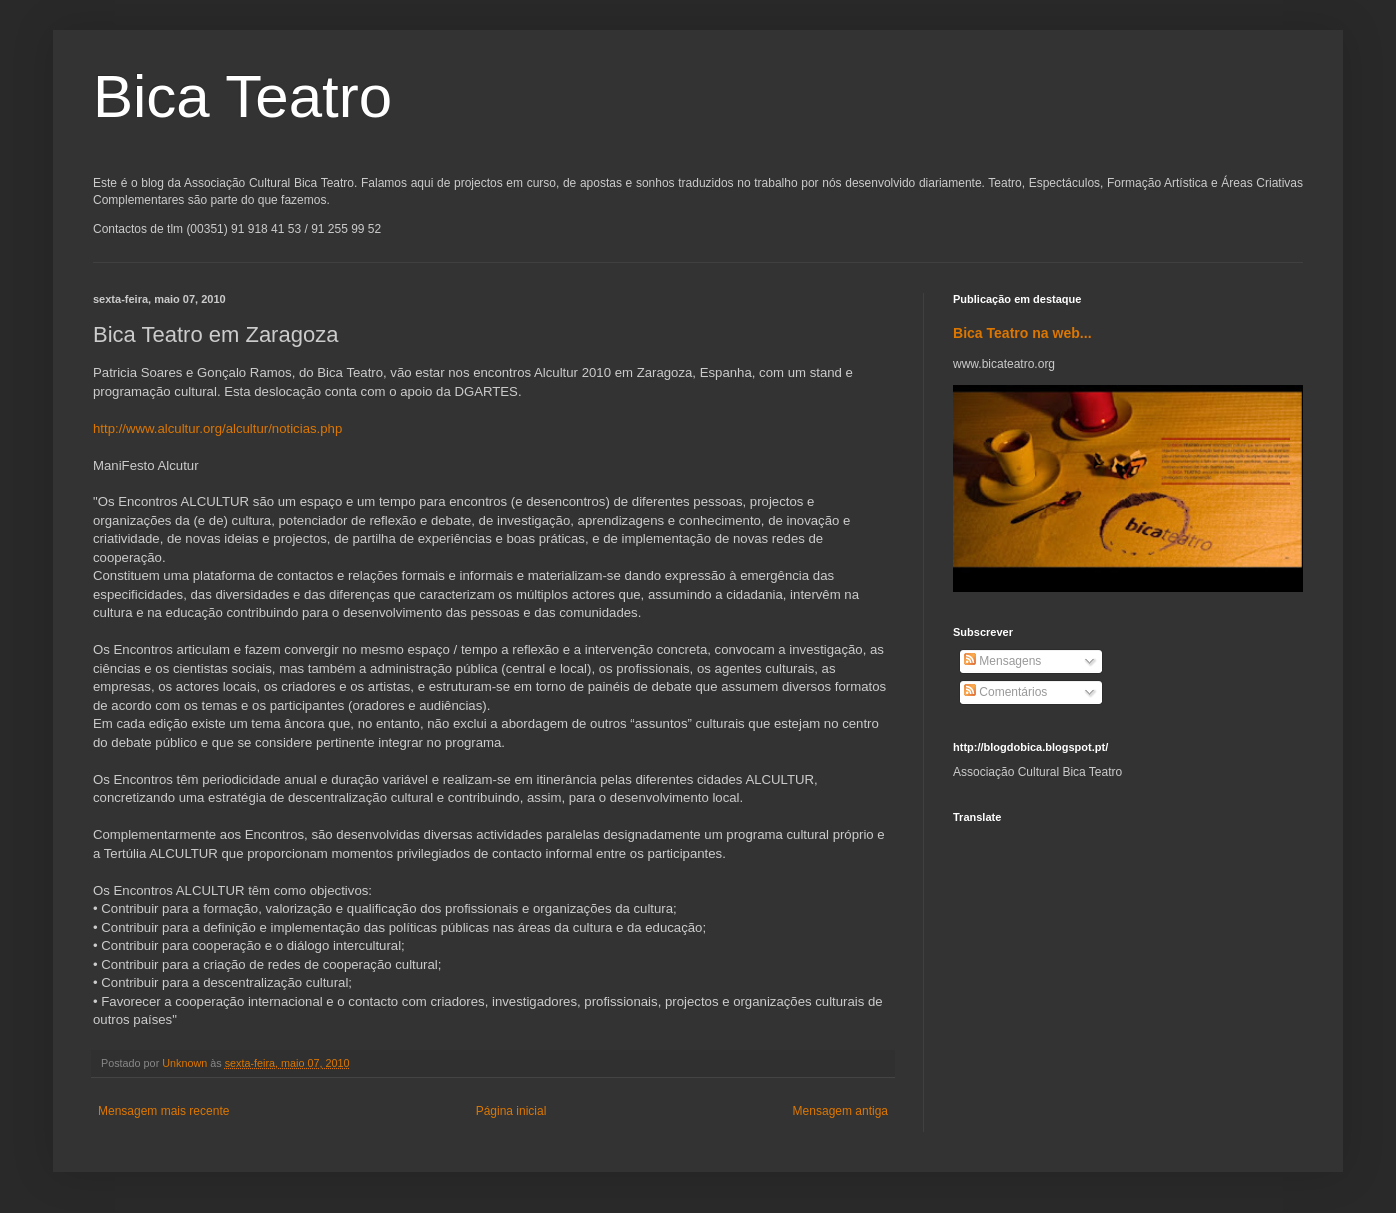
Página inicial (511, 1111)
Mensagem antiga (840, 1111)
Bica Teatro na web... (1022, 333)
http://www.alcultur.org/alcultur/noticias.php (217, 428)
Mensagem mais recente (163, 1111)
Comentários (1005, 692)
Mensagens (1002, 661)
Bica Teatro (242, 96)
